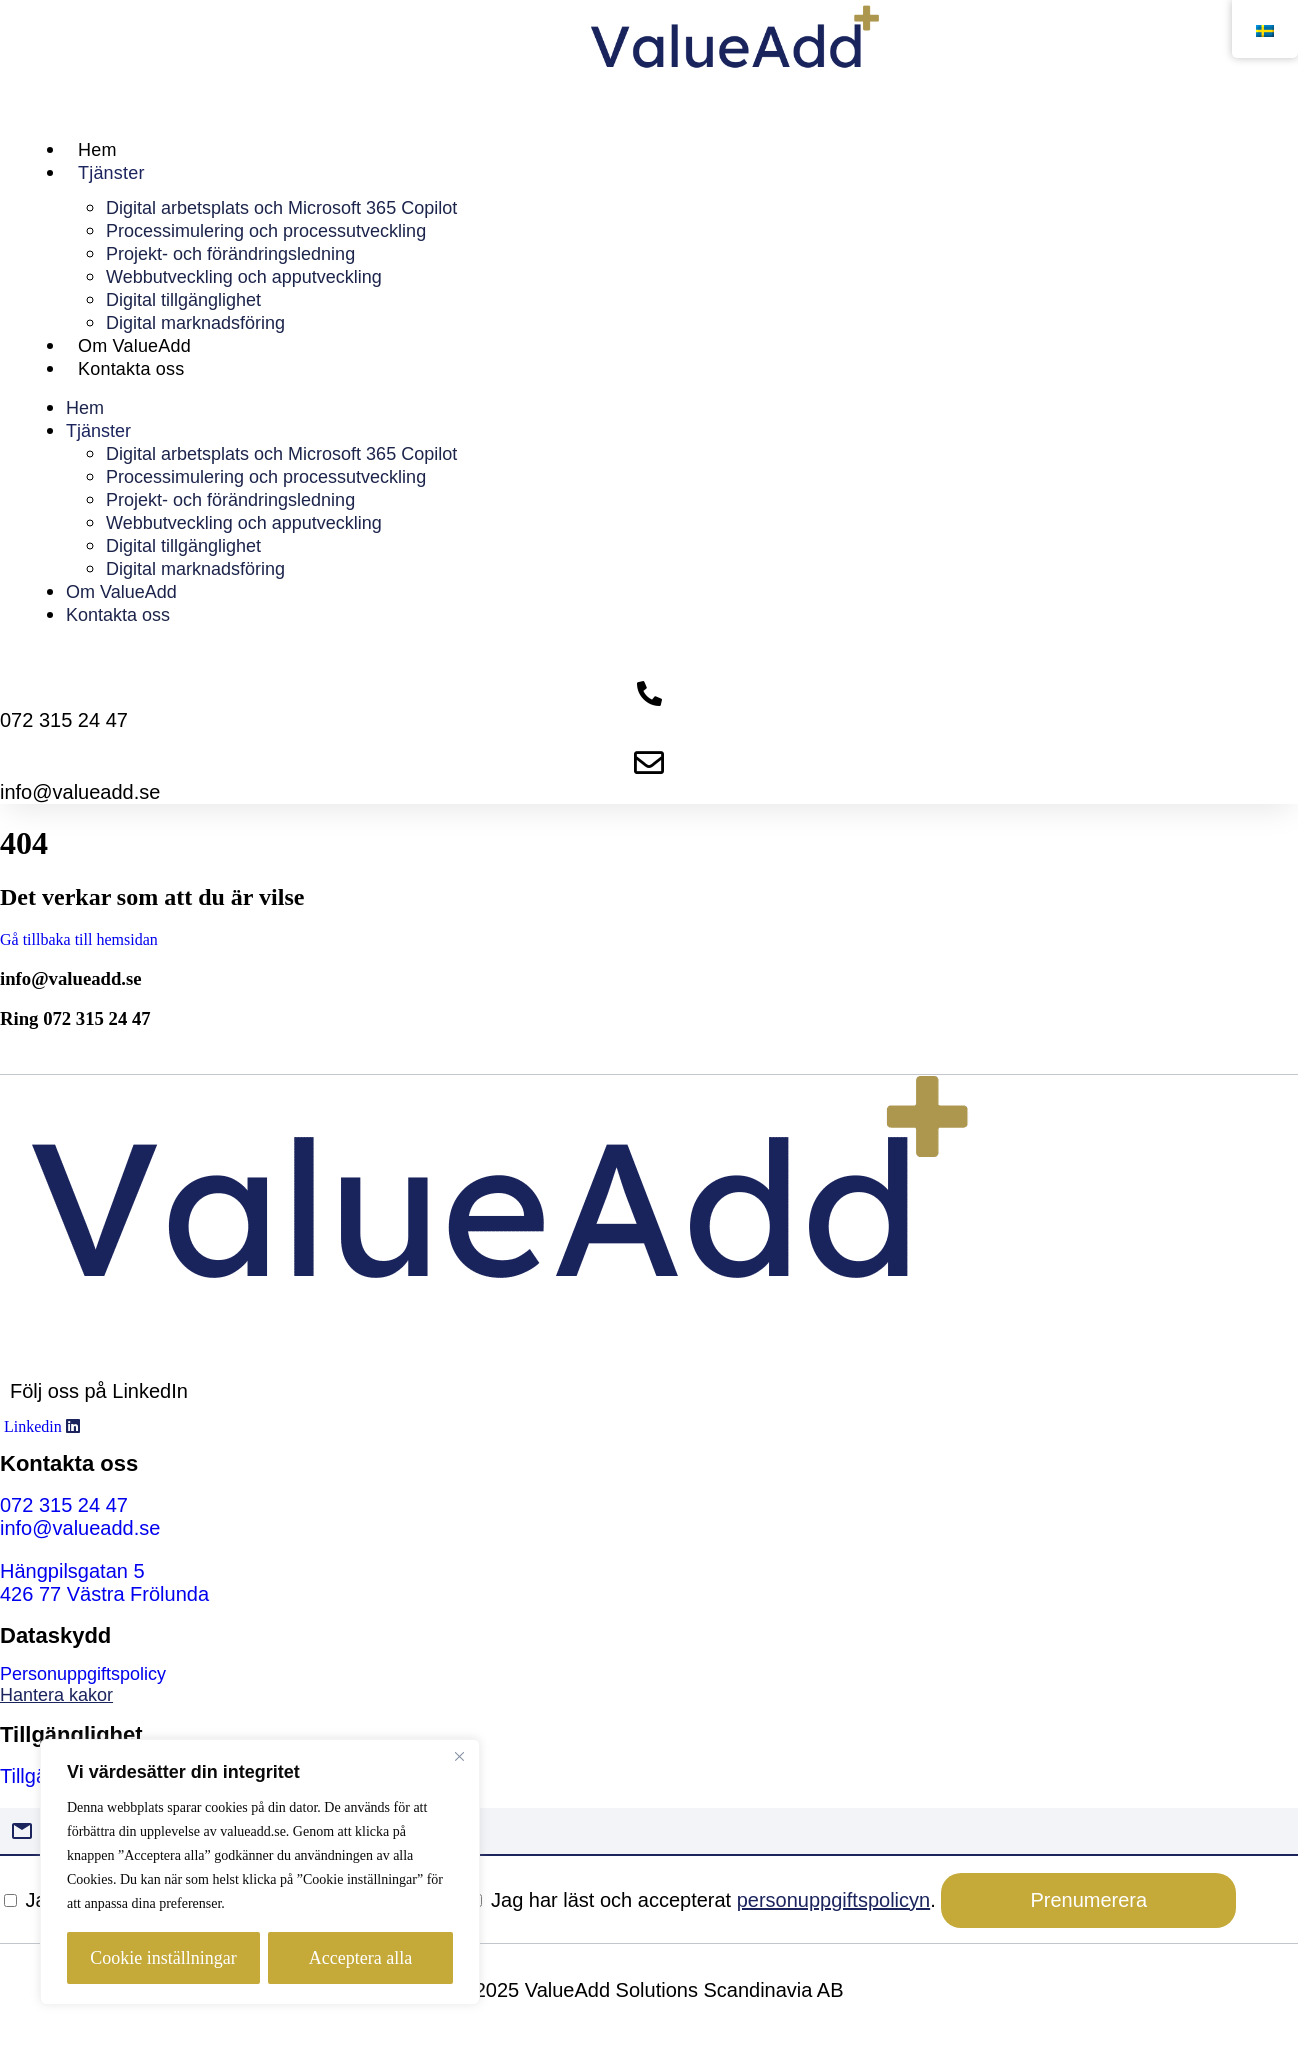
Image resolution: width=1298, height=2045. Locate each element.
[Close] (459, 1756)
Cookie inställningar (163, 1958)
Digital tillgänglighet (183, 300)
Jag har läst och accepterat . (705, 1900)
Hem (97, 150)
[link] (649, 1695)
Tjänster (111, 173)
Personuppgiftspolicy (83, 1674)
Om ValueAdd (134, 346)
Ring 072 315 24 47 (75, 1018)
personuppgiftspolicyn (833, 1900)
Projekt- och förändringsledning (230, 254)
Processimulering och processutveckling (266, 231)
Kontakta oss (131, 369)
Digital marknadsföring (195, 323)
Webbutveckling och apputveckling (244, 277)
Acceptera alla (360, 1958)
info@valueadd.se (71, 978)
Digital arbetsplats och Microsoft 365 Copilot (281, 208)
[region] (260, 1872)
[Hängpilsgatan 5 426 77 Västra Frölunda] (104, 1582)
